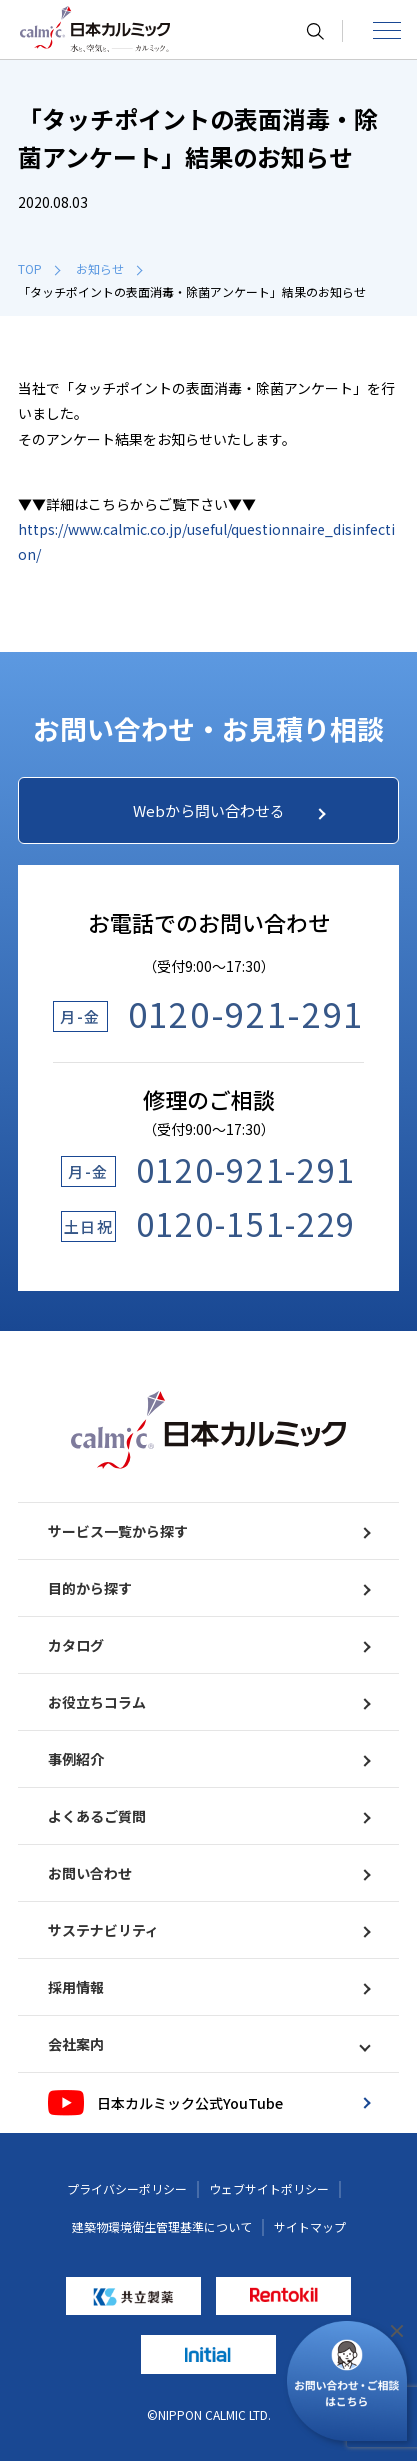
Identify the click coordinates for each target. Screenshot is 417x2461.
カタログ (208, 1645)
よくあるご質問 (208, 1816)
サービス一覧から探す (208, 1531)
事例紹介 (208, 1759)
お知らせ (109, 268)
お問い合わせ (208, 1873)
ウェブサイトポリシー (269, 2188)
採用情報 (208, 1987)
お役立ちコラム (208, 1702)
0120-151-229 (246, 1223)
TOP (39, 268)
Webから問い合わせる (229, 810)
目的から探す (208, 1588)
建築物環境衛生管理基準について (162, 2226)
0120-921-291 (246, 1013)
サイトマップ (310, 2226)
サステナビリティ (208, 1930)
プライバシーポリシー (127, 2188)
